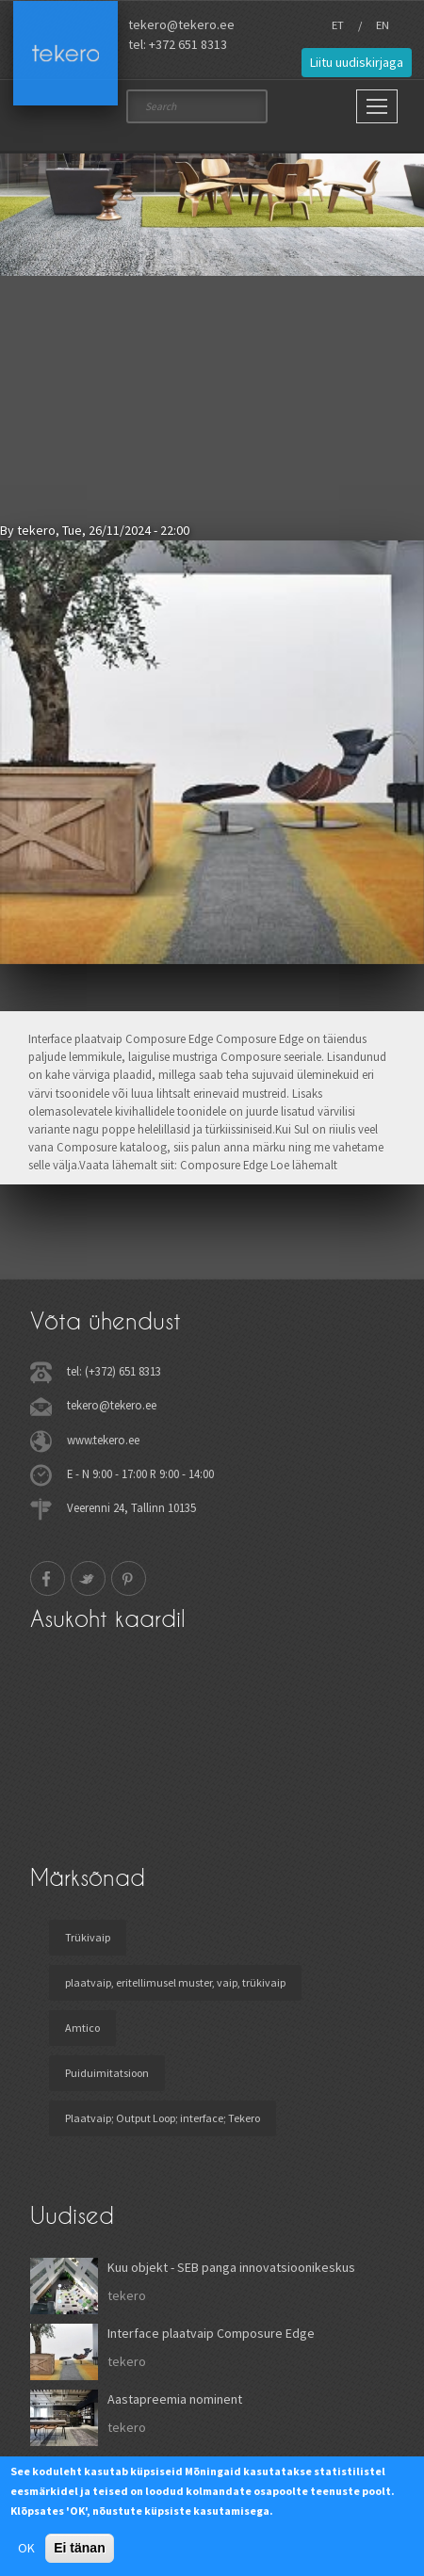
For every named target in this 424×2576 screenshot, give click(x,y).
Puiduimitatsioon (107, 2073)
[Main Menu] (377, 106)
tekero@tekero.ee (181, 24)
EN (382, 25)
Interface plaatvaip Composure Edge (211, 2333)
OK (26, 2547)
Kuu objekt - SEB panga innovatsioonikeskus (231, 2267)
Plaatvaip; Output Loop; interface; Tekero (162, 2118)
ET (338, 25)
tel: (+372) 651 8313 (114, 1370)
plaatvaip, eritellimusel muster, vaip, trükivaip (175, 1982)
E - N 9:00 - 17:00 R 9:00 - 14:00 (140, 1473)
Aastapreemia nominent (174, 2399)
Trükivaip (87, 1937)
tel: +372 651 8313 (177, 44)
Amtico (82, 2028)
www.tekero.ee (103, 1439)
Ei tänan (79, 2547)
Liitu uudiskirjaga (356, 62)
